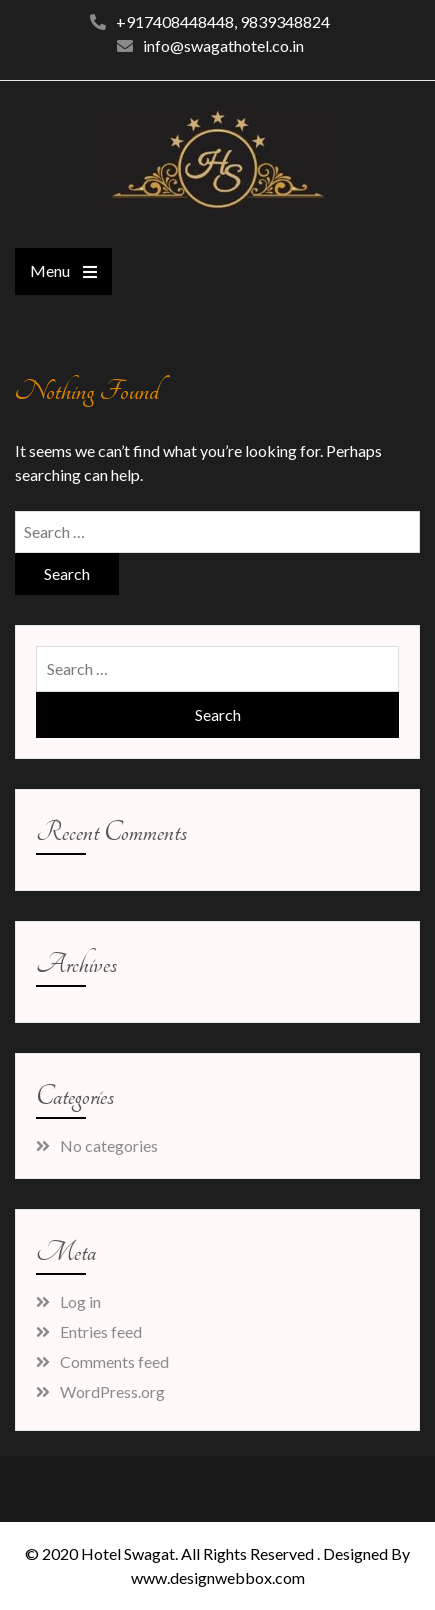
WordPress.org (112, 1391)
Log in (80, 1301)
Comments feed (114, 1361)
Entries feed (101, 1331)
